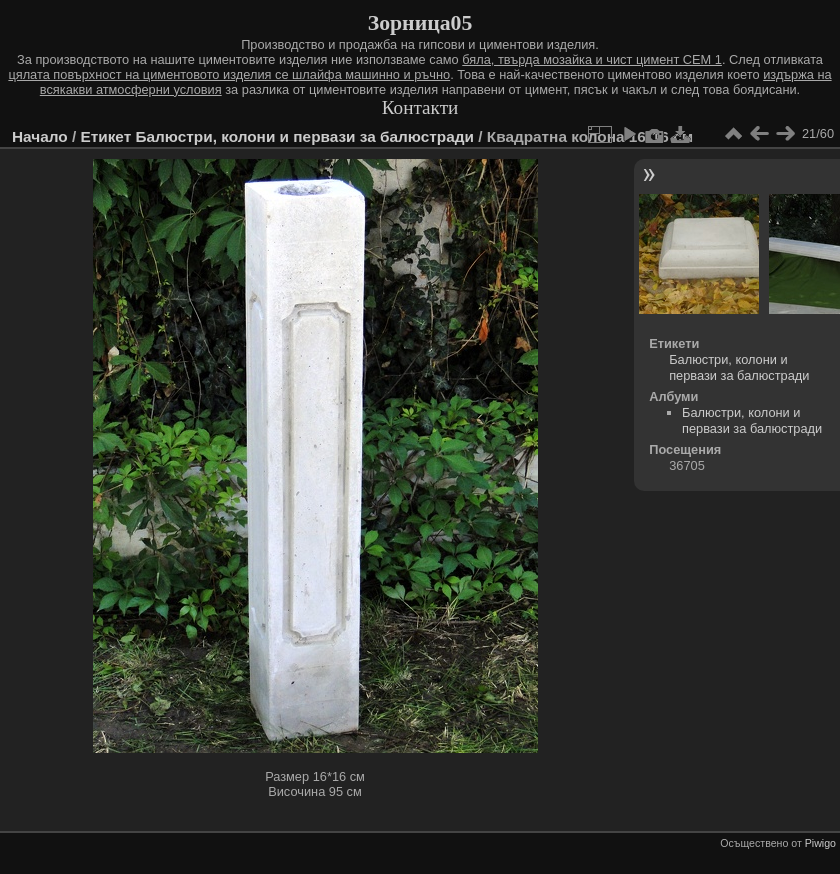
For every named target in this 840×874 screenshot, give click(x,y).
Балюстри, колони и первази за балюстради (305, 136)
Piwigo (820, 843)
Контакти (420, 107)
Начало (40, 136)
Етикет (105, 136)
